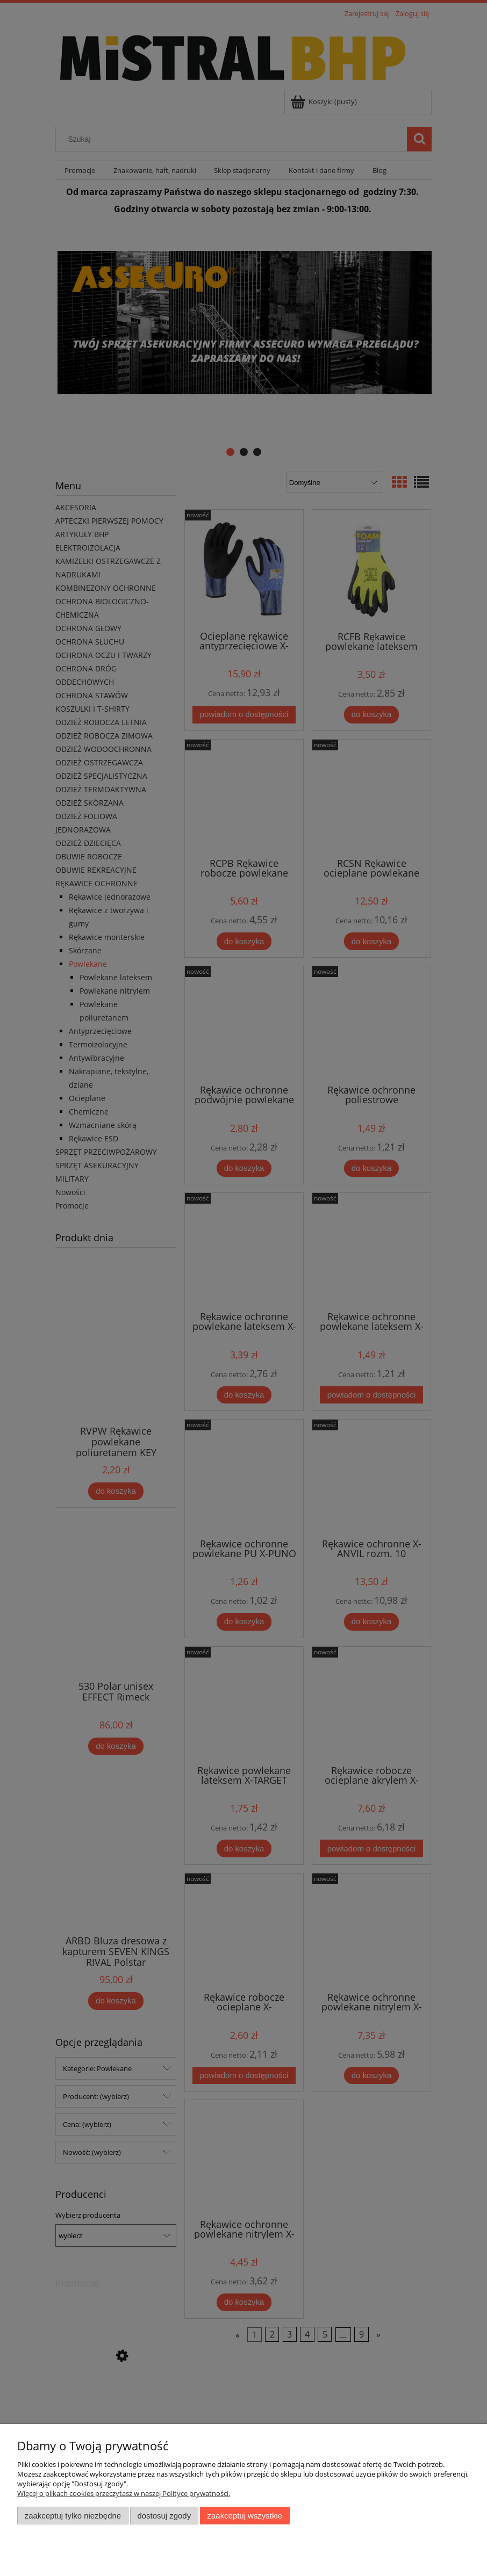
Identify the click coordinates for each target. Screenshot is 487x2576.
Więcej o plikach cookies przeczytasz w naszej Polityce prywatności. (123, 2493)
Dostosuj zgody (164, 2515)
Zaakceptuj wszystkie (244, 2515)
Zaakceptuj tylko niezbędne (73, 2515)
